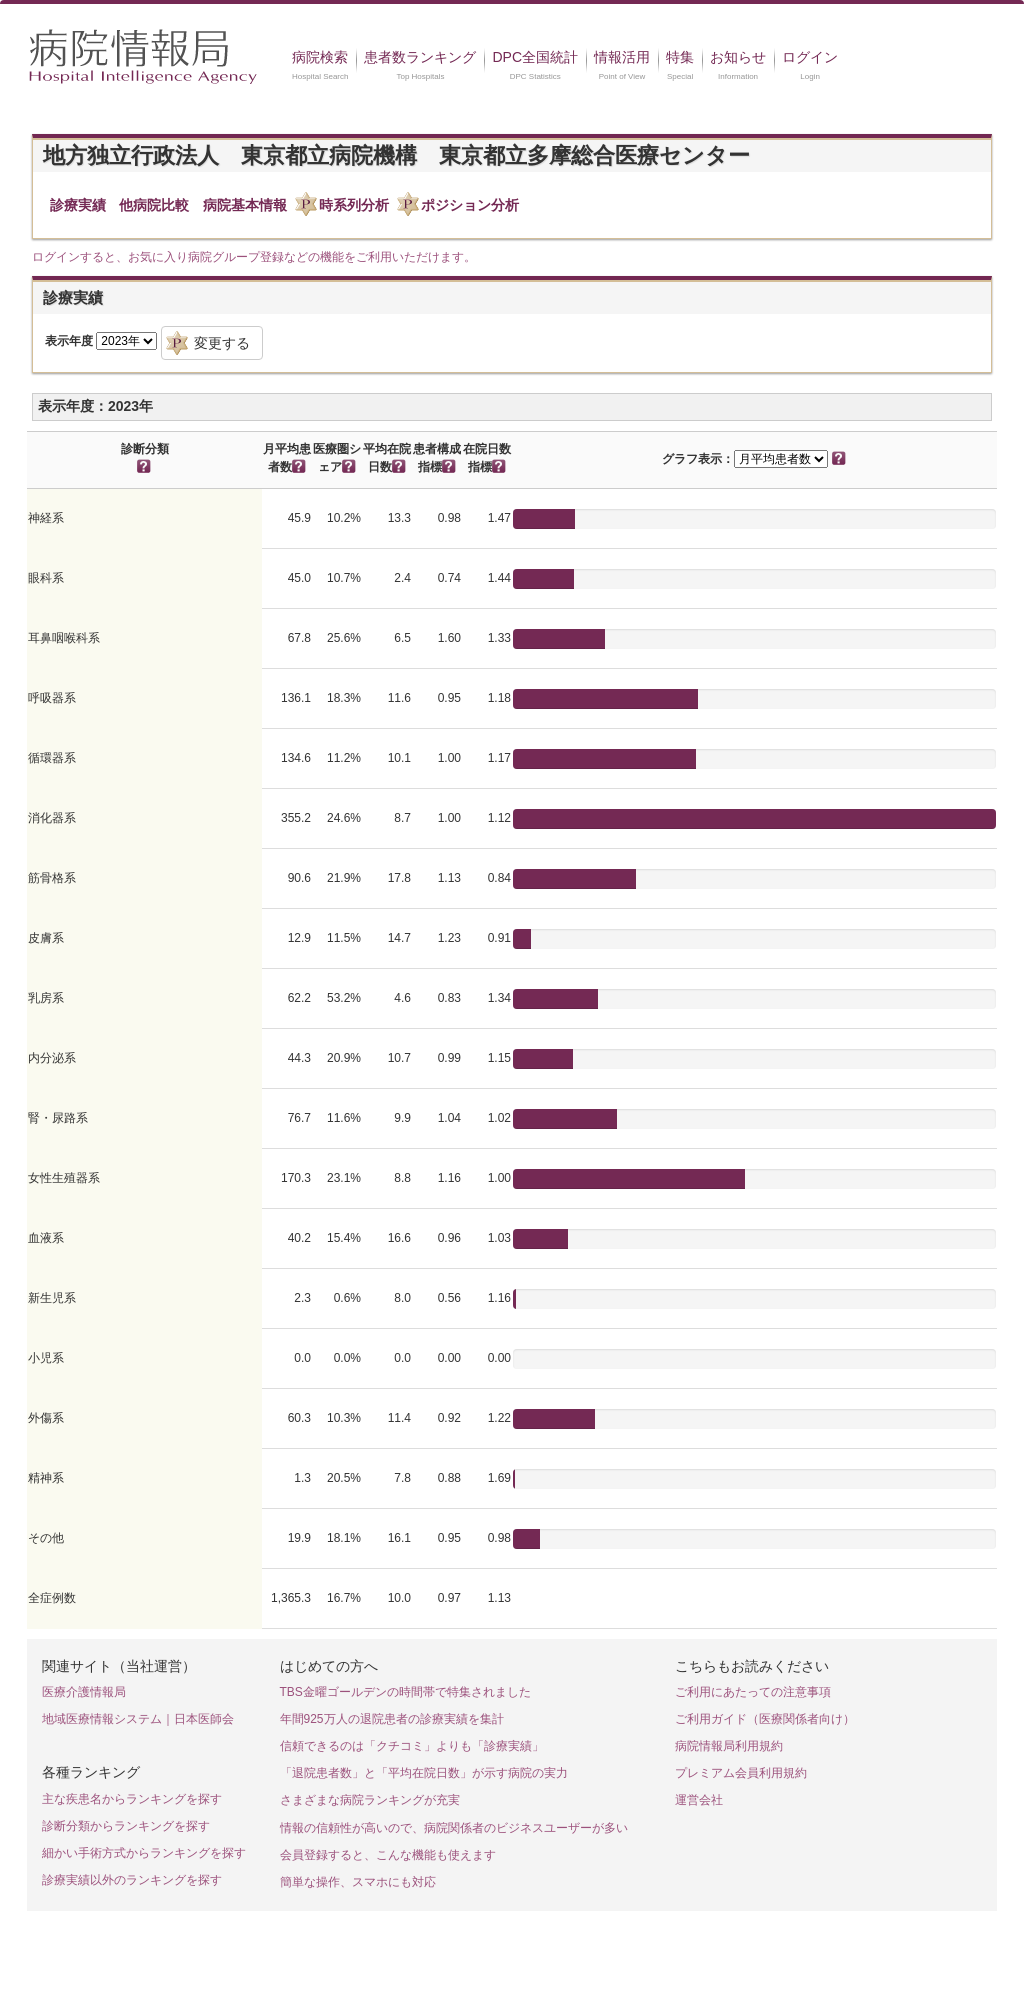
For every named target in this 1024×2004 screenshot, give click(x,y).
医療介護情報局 (84, 1692)
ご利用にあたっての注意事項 (753, 1692)
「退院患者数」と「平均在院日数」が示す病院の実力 (424, 1773)
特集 (680, 57)
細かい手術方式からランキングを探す (144, 1853)
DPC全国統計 (535, 57)
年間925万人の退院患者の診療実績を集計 (392, 1719)
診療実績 (78, 205)
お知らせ (738, 57)
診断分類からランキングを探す (126, 1826)
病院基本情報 (245, 205)
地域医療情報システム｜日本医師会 (138, 1719)
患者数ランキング (420, 57)
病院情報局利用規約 (729, 1746)
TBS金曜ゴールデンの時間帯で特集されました (405, 1692)
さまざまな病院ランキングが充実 (370, 1800)
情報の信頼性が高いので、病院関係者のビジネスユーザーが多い (454, 1828)
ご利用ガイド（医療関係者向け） (765, 1719)
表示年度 (69, 341)
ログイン (810, 57)
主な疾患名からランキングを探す (132, 1799)
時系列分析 (354, 205)
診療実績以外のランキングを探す (132, 1880)
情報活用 (622, 57)
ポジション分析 (470, 205)
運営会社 (699, 1800)
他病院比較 (154, 205)
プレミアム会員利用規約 (741, 1773)
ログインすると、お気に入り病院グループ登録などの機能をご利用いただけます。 (254, 257)
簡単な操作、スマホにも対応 (358, 1882)
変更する (222, 343)
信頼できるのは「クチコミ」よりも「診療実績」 (412, 1746)
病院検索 (320, 57)
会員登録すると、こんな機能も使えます (388, 1855)
